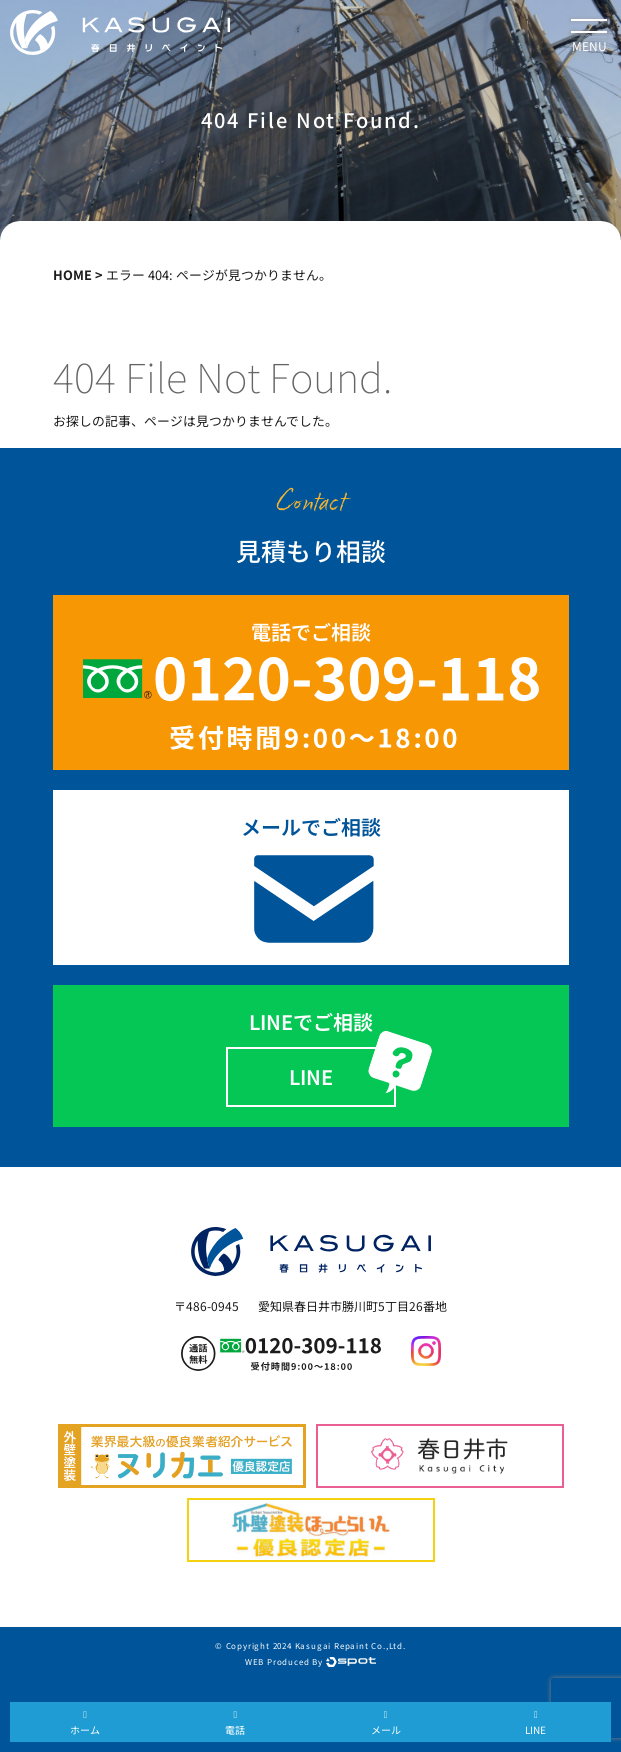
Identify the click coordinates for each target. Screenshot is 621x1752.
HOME (72, 274)
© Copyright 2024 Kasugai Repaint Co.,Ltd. (310, 1645)
